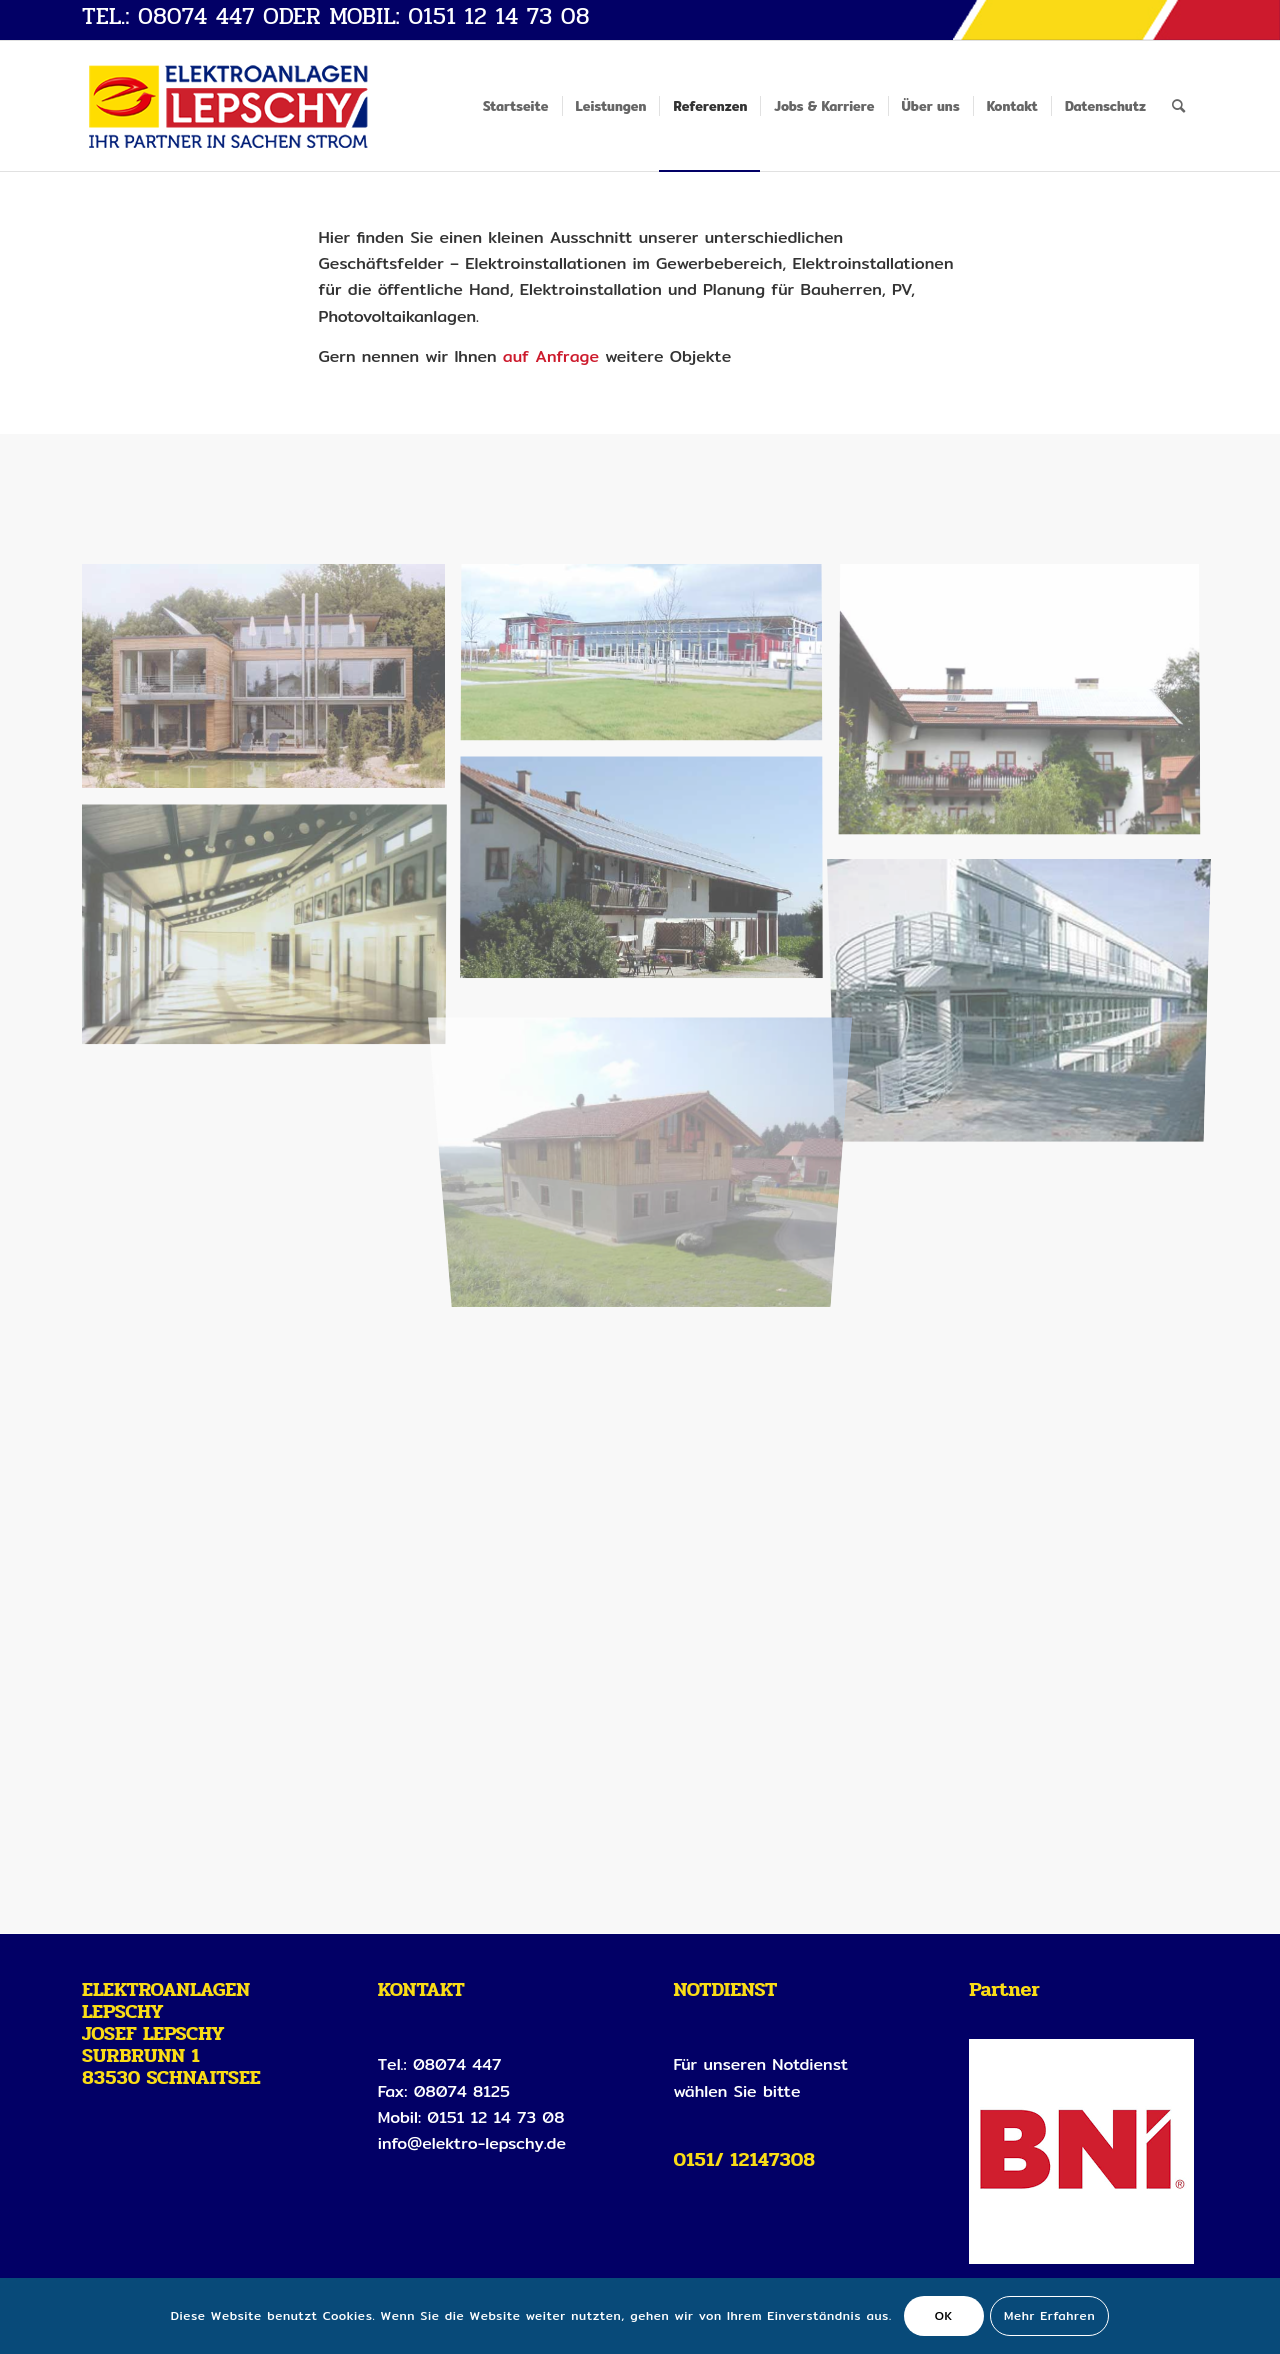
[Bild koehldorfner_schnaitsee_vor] (649, 1137)
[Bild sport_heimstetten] (649, 661)
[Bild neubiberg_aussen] (1027, 996)
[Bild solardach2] (1027, 708)
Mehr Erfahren (1049, 2315)
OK (944, 2315)
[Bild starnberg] (271, 683)
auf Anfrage (554, 356)
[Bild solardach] (649, 875)
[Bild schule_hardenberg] (271, 929)
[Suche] (1178, 106)
